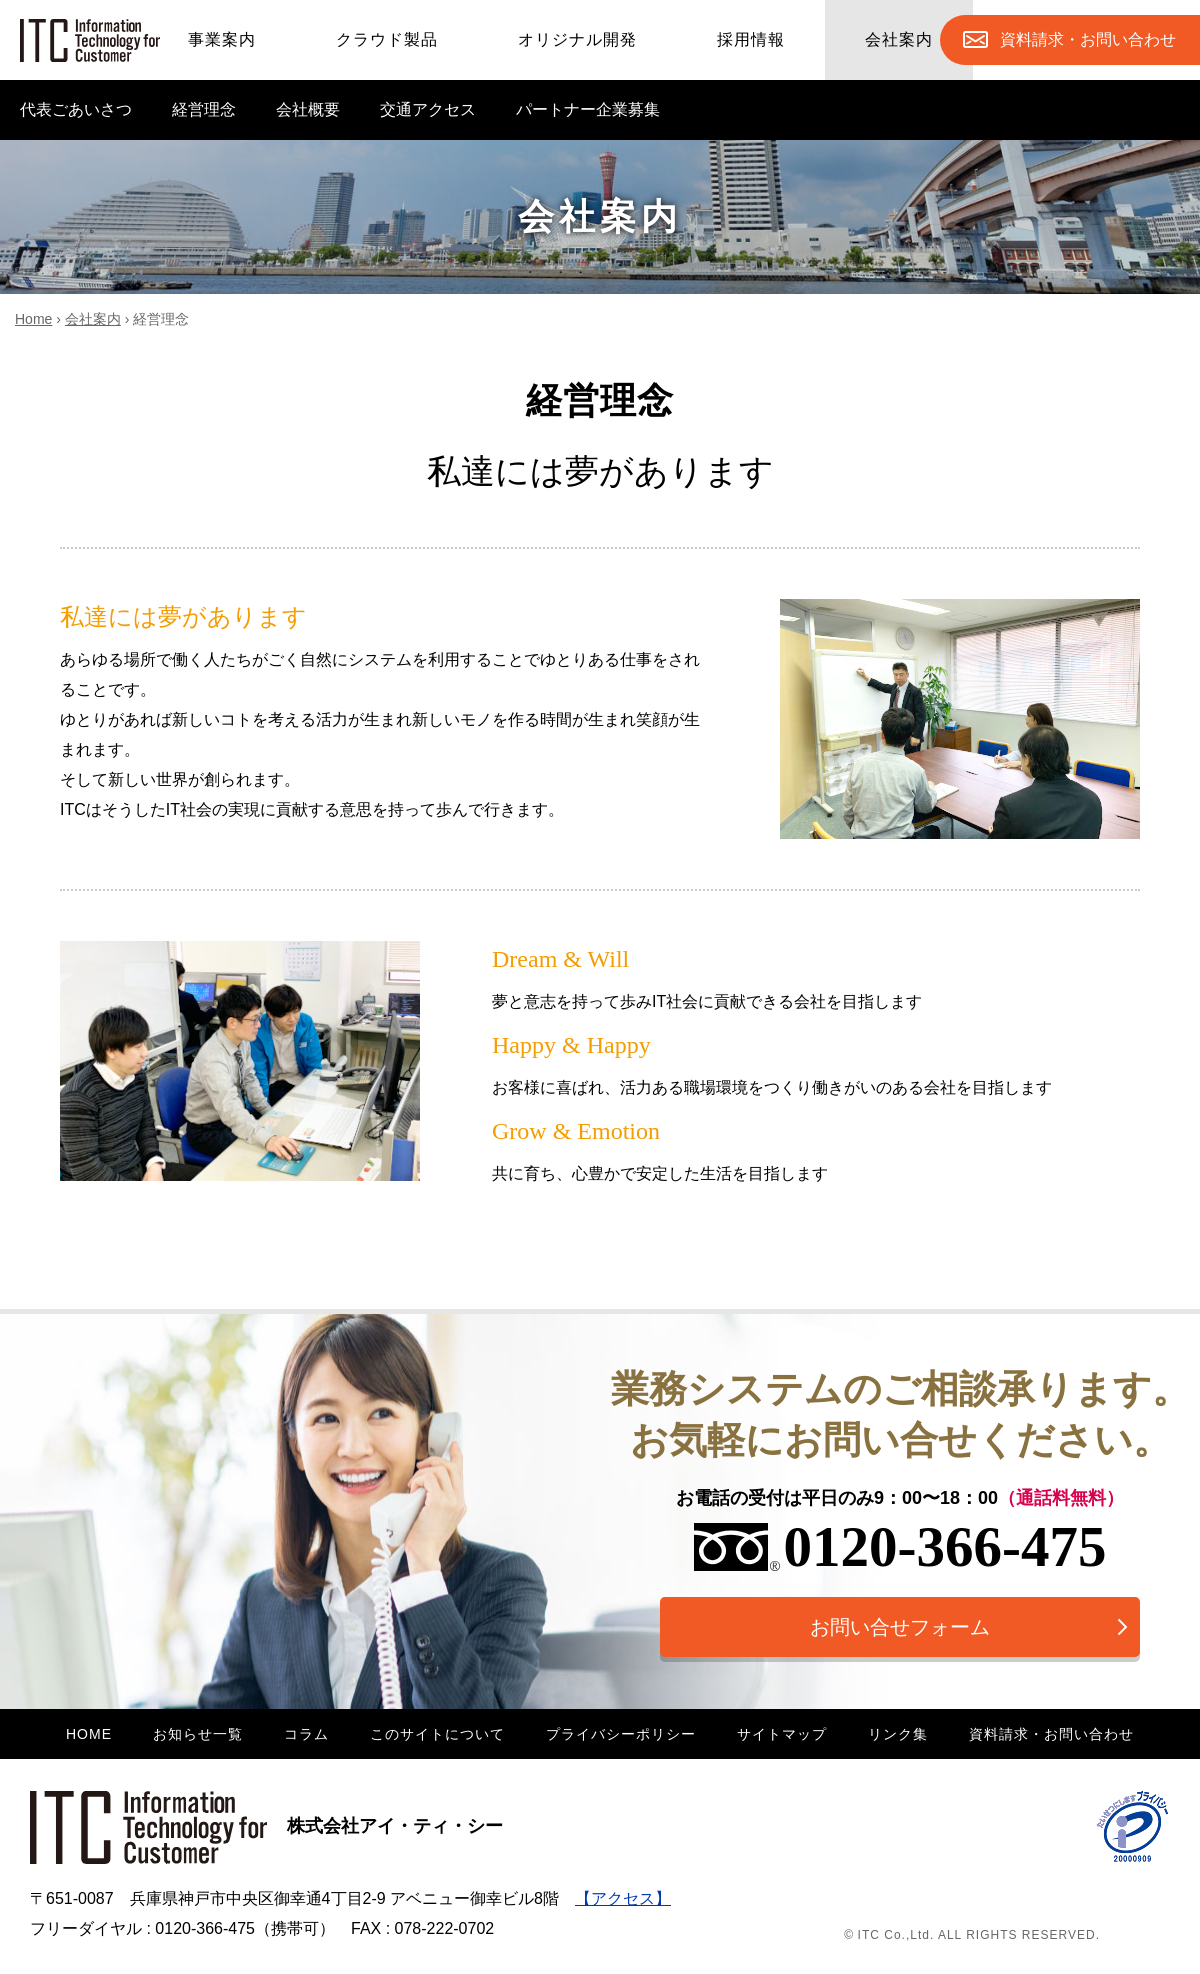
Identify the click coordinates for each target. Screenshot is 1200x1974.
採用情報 (751, 39)
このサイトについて (437, 1734)
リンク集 (898, 1734)
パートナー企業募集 (588, 109)
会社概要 (308, 109)
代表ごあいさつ (76, 109)
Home (33, 319)
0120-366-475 (900, 1546)
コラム (306, 1734)
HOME (89, 1734)
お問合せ (1088, 40)
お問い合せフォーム (900, 1627)
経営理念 (204, 109)
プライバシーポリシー (621, 1734)
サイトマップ (782, 1734)
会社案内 (899, 39)
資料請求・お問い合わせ (1051, 1734)
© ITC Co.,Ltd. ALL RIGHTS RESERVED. (972, 1935)
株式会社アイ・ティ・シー (266, 1826)
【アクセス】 (623, 1898)
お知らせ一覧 (198, 1734)
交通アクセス (428, 109)
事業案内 (222, 39)
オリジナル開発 (577, 39)
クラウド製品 (387, 39)
